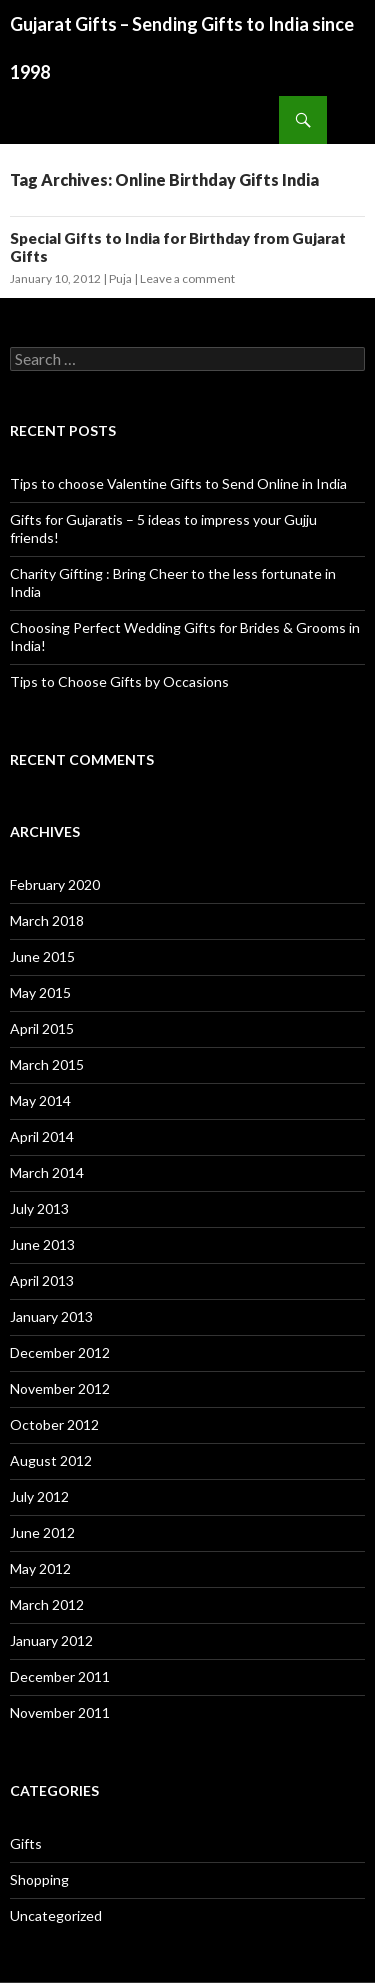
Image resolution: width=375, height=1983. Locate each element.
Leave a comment (187, 278)
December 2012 (60, 1352)
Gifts (26, 1843)
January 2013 (51, 1316)
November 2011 (60, 1712)
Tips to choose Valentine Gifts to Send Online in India (178, 483)
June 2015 (42, 956)
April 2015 (42, 1028)
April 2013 (42, 1280)
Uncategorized (56, 1915)
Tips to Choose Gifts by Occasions (119, 681)
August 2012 (51, 1460)
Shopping (39, 1879)
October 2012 (54, 1424)
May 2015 (40, 992)
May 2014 (40, 1100)
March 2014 (47, 1172)
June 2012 (42, 1532)
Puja (120, 278)
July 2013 (39, 1208)
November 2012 (60, 1388)
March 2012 (47, 1604)
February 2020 (55, 884)
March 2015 (47, 1064)
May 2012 (40, 1568)
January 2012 (51, 1640)
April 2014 (42, 1136)
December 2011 (60, 1676)
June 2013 (42, 1244)
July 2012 (39, 1496)
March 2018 (47, 920)
